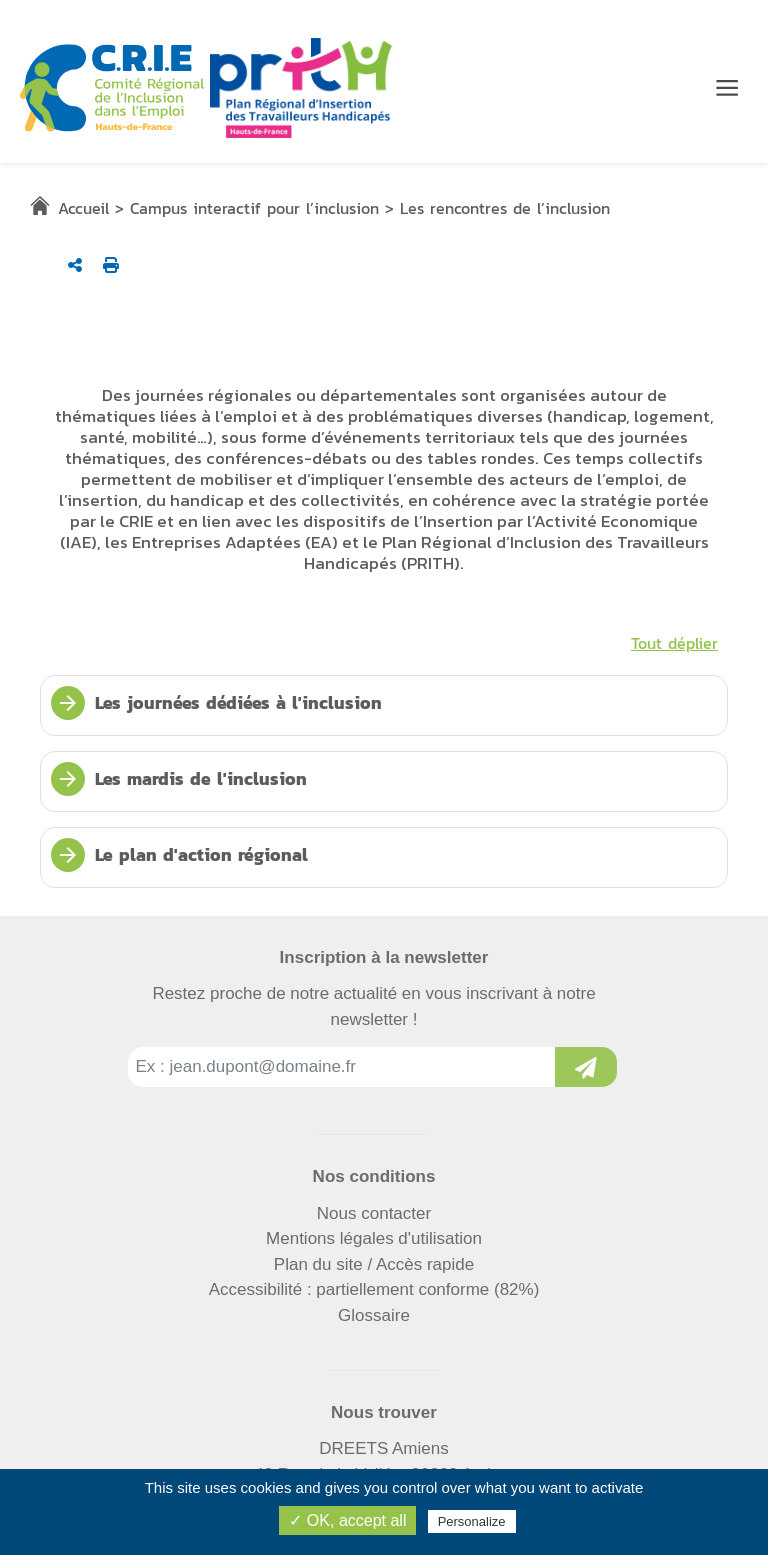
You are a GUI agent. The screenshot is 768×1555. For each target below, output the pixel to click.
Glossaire (374, 1315)
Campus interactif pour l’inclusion (254, 208)
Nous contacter (374, 1213)
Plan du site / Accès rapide (374, 1264)
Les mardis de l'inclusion (179, 779)
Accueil (83, 208)
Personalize (472, 1521)
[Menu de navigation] (727, 88)
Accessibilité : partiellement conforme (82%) (374, 1289)
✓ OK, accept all (347, 1520)
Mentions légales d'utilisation (374, 1238)
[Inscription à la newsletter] (586, 1067)
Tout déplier (674, 643)
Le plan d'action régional (179, 855)
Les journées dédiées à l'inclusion (216, 703)
